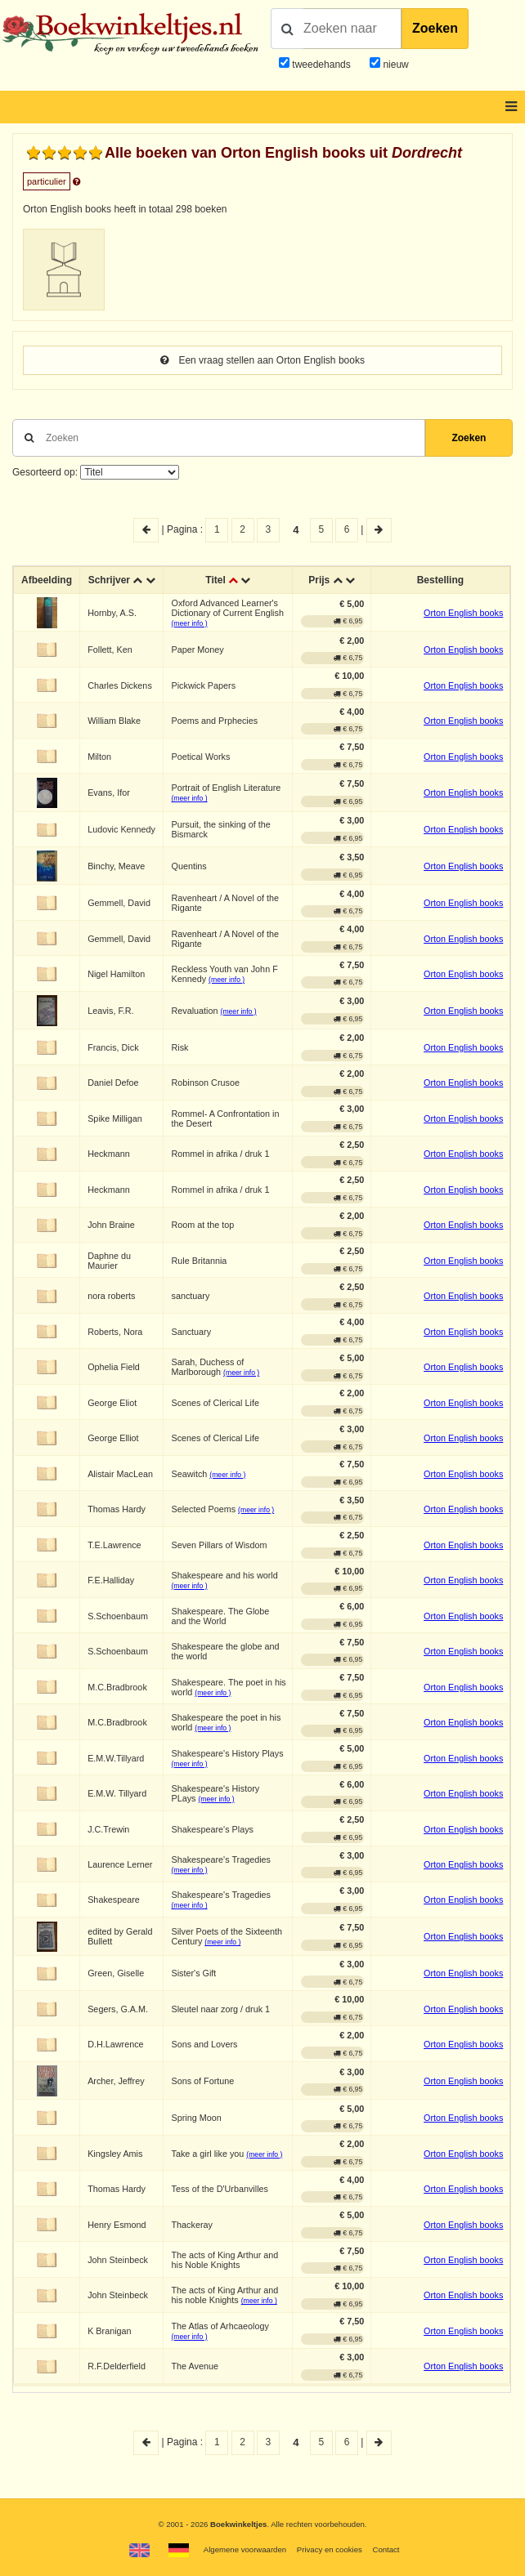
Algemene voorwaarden (245, 2549)
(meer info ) (189, 623)
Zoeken (435, 28)
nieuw (394, 64)
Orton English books (463, 613)
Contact (385, 2549)
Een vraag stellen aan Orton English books (262, 360)
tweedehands (321, 64)
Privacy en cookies (329, 2549)
